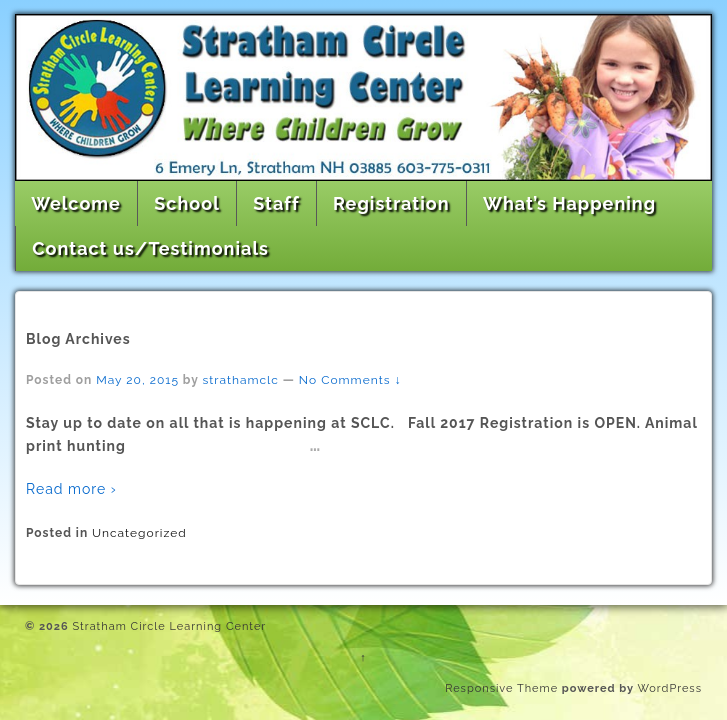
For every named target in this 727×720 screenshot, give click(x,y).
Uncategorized (139, 533)
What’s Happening (569, 203)
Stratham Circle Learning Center (167, 626)
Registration (391, 203)
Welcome (76, 203)
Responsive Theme (501, 688)
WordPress (670, 688)
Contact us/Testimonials (150, 248)
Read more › (71, 489)
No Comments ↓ (350, 380)
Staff (276, 203)
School (187, 203)
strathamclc (240, 380)
